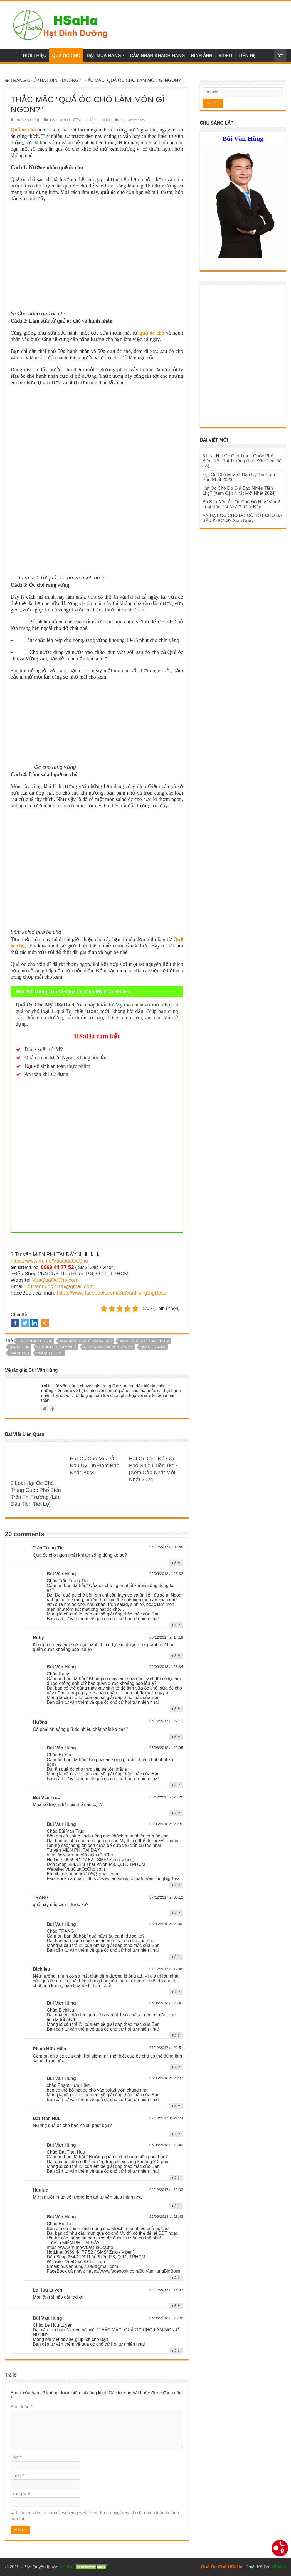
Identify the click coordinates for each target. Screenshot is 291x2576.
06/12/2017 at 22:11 (166, 1721)
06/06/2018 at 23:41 (166, 2003)
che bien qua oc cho (35, 1340)
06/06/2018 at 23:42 (166, 2145)
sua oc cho (19, 1353)
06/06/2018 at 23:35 (166, 1748)
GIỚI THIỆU (34, 55)
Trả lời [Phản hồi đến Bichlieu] (176, 1992)
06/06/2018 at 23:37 (166, 2078)
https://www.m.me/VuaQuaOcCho (49, 1261)
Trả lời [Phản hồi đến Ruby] (176, 1656)
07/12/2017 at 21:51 (166, 2048)
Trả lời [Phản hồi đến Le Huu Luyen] (176, 2305)
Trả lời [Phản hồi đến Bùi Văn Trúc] (176, 1813)
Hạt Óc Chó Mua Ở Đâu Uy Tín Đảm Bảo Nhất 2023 (95, 1465)
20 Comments (133, 120)
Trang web (21, 2493)
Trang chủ (12, 55)
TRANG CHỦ (21, 80)
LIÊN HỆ (246, 55)
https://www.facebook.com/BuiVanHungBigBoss (111, 1293)
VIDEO (225, 55)
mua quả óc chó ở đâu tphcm (144, 1340)
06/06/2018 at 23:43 (166, 2216)
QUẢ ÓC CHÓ (66, 55)
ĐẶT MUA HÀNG (104, 55)
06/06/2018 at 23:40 (166, 1924)
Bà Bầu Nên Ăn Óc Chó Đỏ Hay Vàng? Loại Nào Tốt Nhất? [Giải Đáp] (241, 504)
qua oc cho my (153, 1347)
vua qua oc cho (50, 1353)
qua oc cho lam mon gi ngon (108, 1347)
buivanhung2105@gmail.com (60, 1286)
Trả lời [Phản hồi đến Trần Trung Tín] (176, 1562)
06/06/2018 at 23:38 (166, 2318)
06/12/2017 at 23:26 (166, 1797)
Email (18, 2475)
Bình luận (21, 2406)
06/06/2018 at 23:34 (166, 1666)
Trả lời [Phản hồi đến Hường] (176, 1737)
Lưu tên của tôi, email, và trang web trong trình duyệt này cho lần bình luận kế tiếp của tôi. (95, 2515)
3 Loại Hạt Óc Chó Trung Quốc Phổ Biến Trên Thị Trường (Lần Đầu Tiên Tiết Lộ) (243, 461)
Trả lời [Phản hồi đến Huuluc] (176, 2205)
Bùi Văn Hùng (27, 120)
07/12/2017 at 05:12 (166, 1897)
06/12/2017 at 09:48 (166, 1547)
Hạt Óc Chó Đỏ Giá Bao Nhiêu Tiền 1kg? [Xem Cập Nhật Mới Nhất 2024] (239, 491)
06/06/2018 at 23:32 (166, 1573)
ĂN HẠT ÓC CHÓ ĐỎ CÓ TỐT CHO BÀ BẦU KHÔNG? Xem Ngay (242, 518)
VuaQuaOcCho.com (55, 1280)
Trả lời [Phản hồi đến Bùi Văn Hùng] (176, 1625)
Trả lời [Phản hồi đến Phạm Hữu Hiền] (176, 2067)
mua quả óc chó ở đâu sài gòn (86, 1340)
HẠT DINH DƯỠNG (59, 80)
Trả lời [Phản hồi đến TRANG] (176, 1913)
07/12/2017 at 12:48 (166, 1969)
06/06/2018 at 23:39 (166, 1824)
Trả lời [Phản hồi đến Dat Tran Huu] (176, 2134)
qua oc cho (19, 1347)
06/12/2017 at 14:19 (166, 1637)
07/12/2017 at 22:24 (166, 2118)
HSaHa (279, 2567)
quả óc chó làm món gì (56, 1347)
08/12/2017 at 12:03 (166, 2190)
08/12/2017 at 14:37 (166, 2290)
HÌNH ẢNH (202, 55)
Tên (16, 2457)
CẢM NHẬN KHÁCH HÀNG (157, 55)
